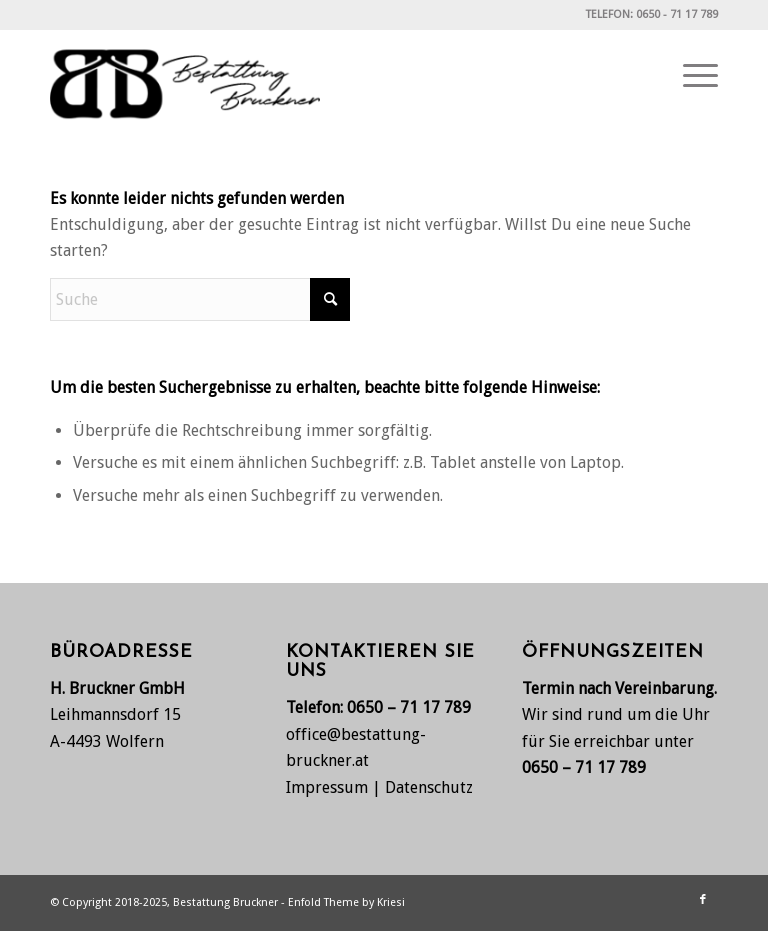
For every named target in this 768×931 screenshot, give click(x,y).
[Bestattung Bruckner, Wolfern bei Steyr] (185, 76)
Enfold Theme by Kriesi (346, 902)
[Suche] (200, 299)
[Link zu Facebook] (703, 900)
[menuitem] (690, 76)
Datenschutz (429, 787)
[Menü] (690, 76)
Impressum (327, 787)
